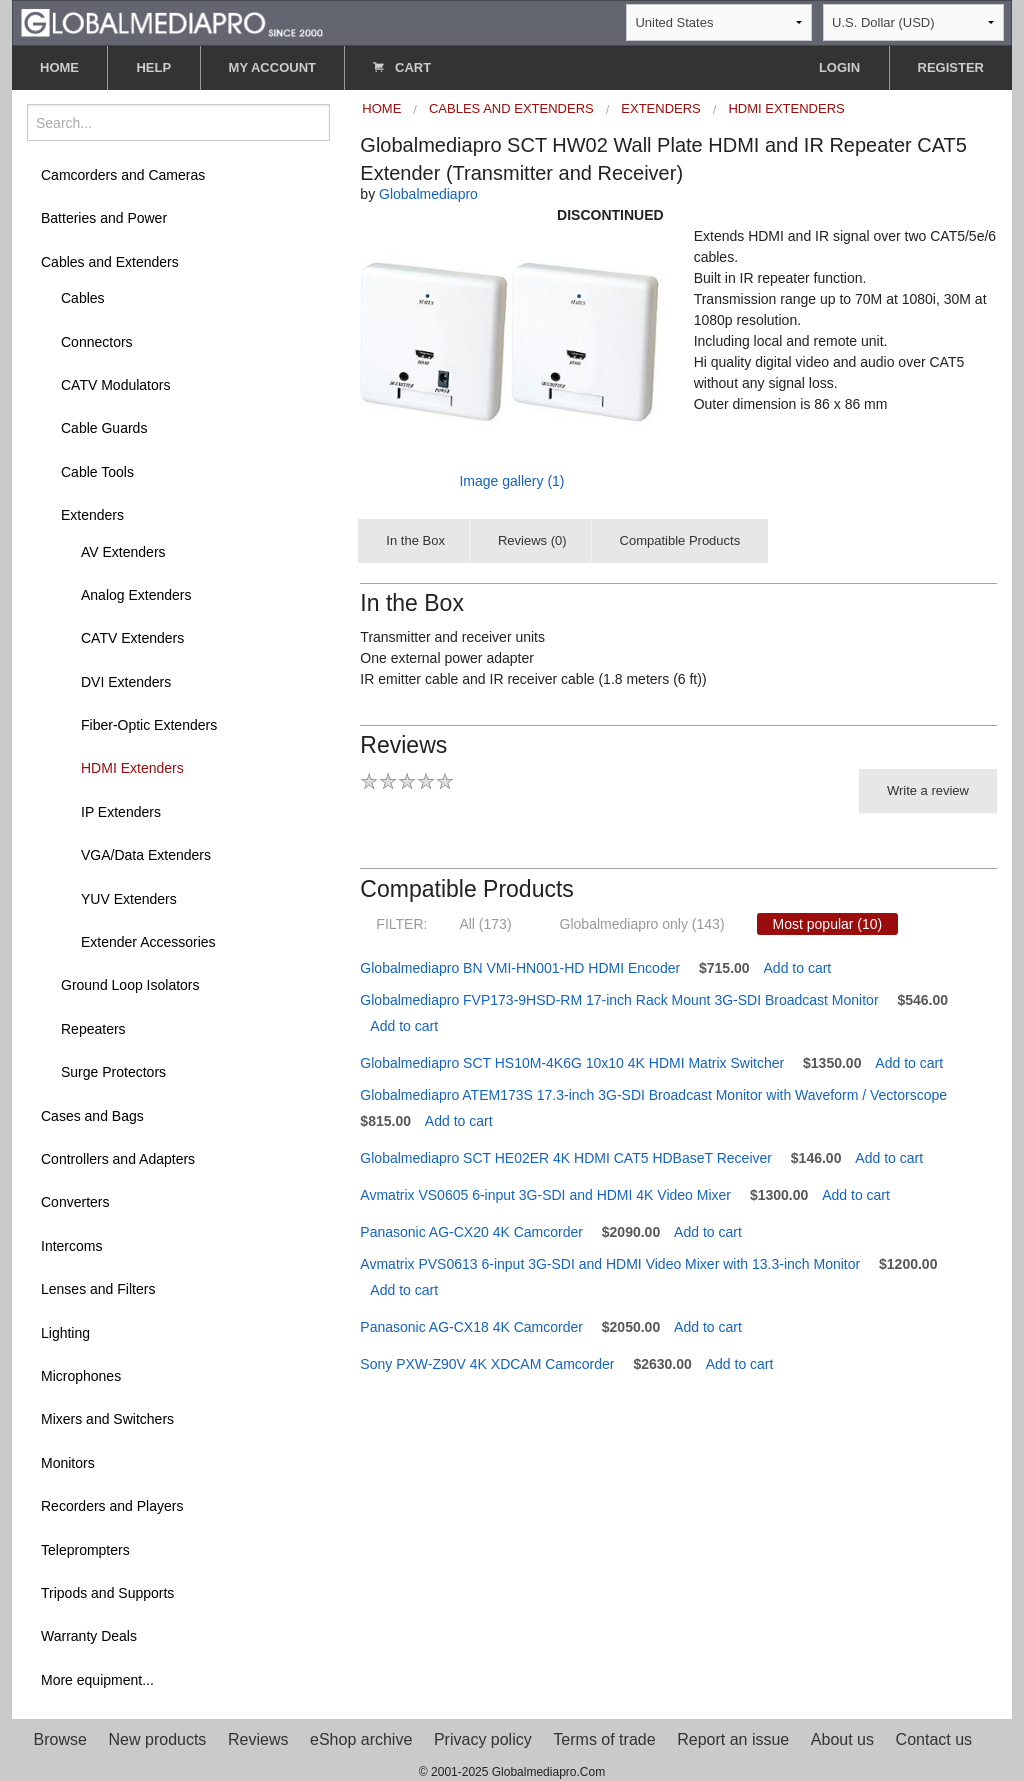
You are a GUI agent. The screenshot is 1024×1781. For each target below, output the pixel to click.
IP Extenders (121, 812)
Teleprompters (85, 1550)
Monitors (68, 1463)
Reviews (258, 1739)
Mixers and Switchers (107, 1419)
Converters (75, 1202)
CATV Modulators (115, 385)
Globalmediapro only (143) (642, 924)
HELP (153, 67)
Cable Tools (97, 472)
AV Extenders (123, 552)
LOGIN (839, 67)
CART (402, 67)
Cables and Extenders (110, 262)
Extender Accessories (148, 942)
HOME (59, 67)
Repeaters (93, 1029)
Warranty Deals (89, 1636)
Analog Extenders (136, 595)
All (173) (485, 924)
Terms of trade (604, 1739)
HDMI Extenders (132, 768)
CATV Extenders (132, 638)
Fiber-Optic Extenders (149, 725)
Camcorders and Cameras (123, 175)
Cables (83, 298)
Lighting (65, 1333)
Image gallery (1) (511, 481)
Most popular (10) (828, 924)
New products (158, 1739)
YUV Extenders (129, 899)
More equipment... (97, 1680)
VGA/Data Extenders (146, 855)
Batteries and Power (104, 218)
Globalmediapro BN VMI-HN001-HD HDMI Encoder (520, 968)
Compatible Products (680, 540)
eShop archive (361, 1739)
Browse (60, 1739)
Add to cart (798, 968)
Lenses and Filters (98, 1289)
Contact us (934, 1739)
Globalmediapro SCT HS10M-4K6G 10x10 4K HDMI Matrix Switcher (572, 1063)
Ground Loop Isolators (130, 985)
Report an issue (733, 1739)
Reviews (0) (532, 540)
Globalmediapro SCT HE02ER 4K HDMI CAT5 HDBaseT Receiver (566, 1158)
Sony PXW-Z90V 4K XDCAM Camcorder (487, 1364)
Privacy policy (483, 1739)
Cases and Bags (92, 1116)
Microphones (81, 1376)
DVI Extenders (126, 682)
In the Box (415, 540)
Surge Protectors (113, 1072)
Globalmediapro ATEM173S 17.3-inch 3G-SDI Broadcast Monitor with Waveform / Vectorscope (653, 1095)
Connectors (97, 342)
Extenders (92, 515)
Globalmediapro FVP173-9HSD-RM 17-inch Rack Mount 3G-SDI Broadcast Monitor (619, 1000)
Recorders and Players (112, 1506)
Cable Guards (104, 428)
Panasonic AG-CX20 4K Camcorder (471, 1232)
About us (842, 1739)
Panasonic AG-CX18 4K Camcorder (471, 1327)
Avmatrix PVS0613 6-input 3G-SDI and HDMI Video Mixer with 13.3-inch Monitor (610, 1264)
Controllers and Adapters (118, 1159)
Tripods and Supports (107, 1593)
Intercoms (71, 1246)
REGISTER (951, 67)
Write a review (928, 790)
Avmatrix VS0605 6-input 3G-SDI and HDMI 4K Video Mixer (545, 1195)
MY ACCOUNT (272, 67)
